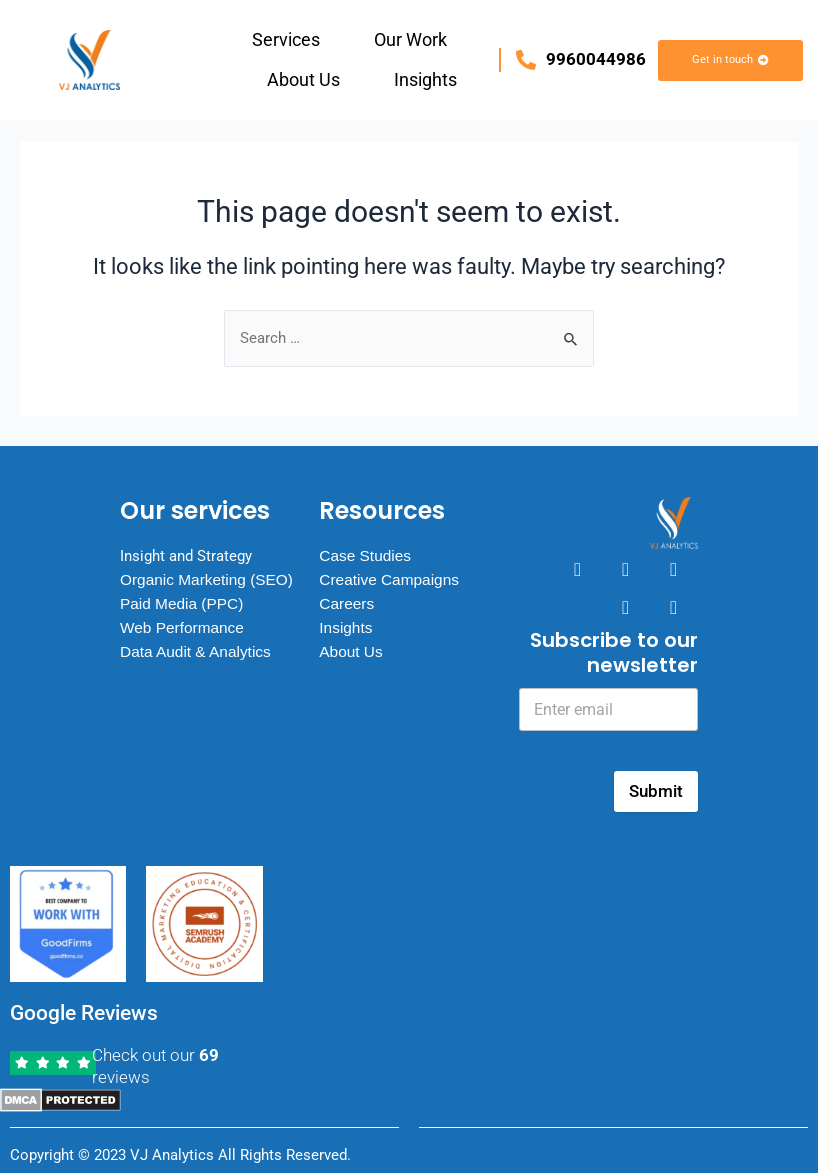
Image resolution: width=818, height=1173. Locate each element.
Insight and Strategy (191, 547)
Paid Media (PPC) (184, 615)
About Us (303, 79)
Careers (347, 595)
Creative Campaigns (391, 571)
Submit (656, 791)
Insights (425, 79)
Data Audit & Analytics (198, 663)
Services (286, 39)
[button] (291, 40)
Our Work (410, 39)
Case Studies (366, 547)
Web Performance (184, 639)
